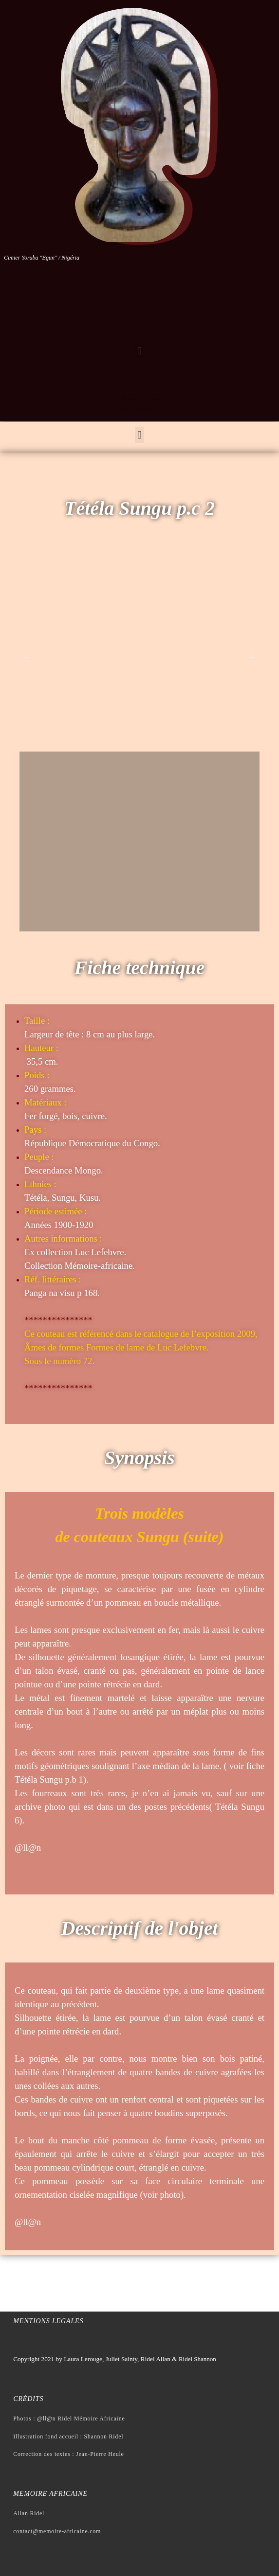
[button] (139, 351)
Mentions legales (48, 2321)
